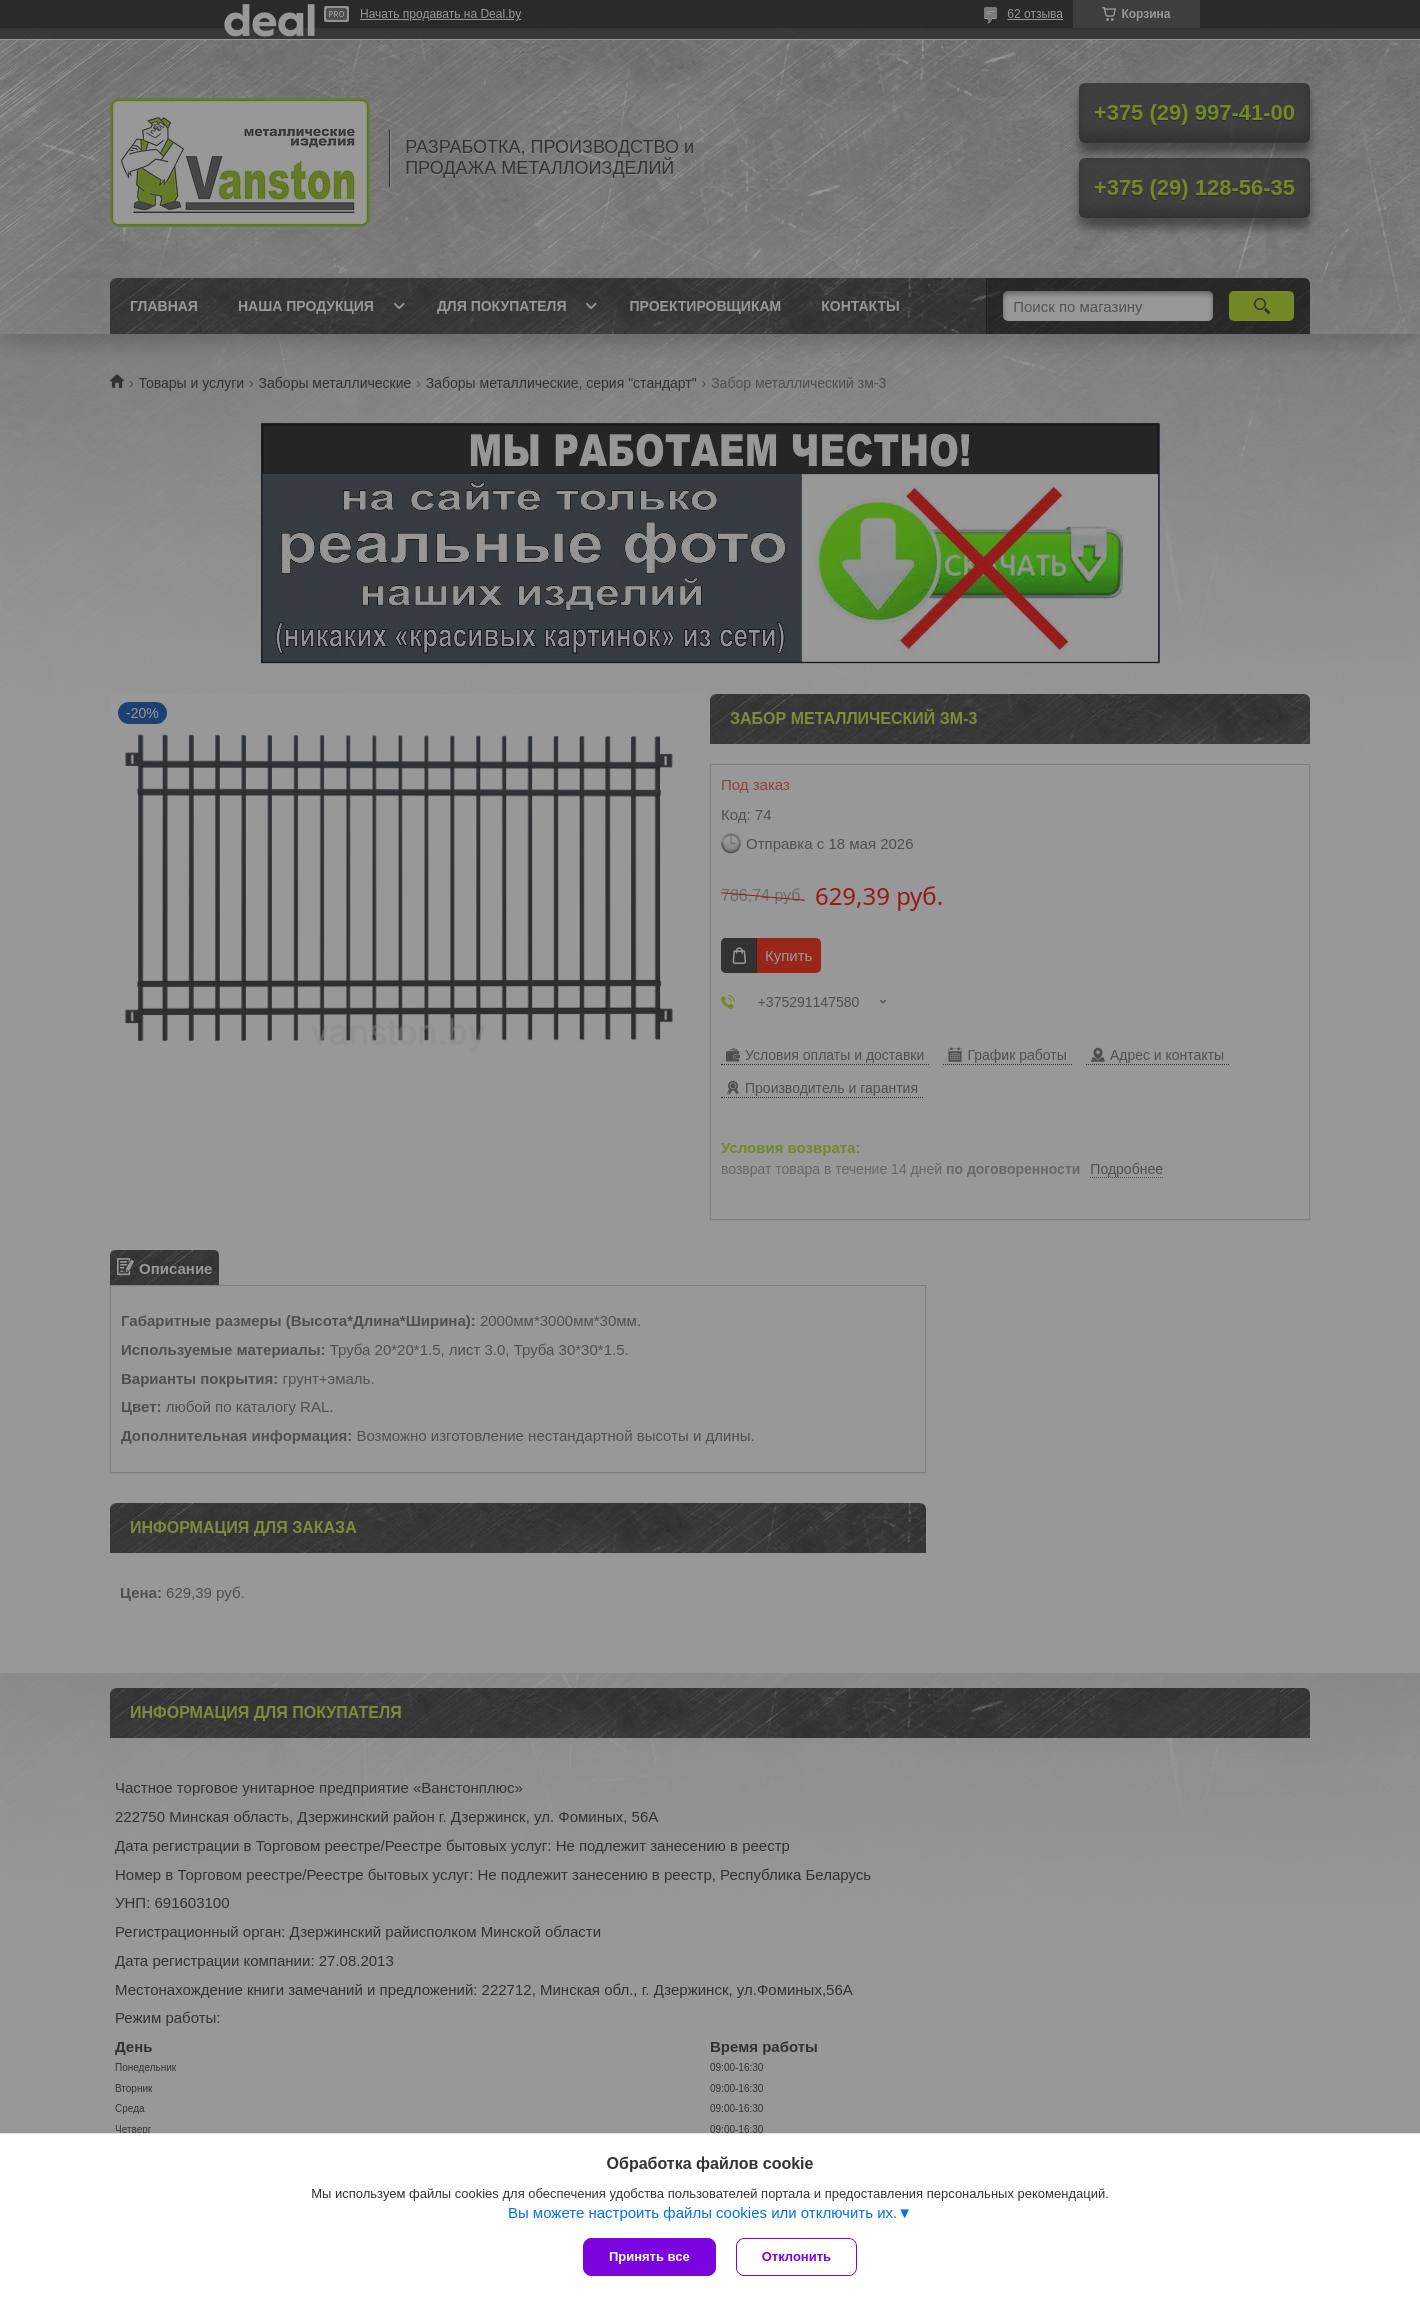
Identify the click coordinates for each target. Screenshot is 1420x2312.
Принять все (649, 2256)
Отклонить (796, 2256)
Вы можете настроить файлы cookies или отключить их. (702, 2212)
